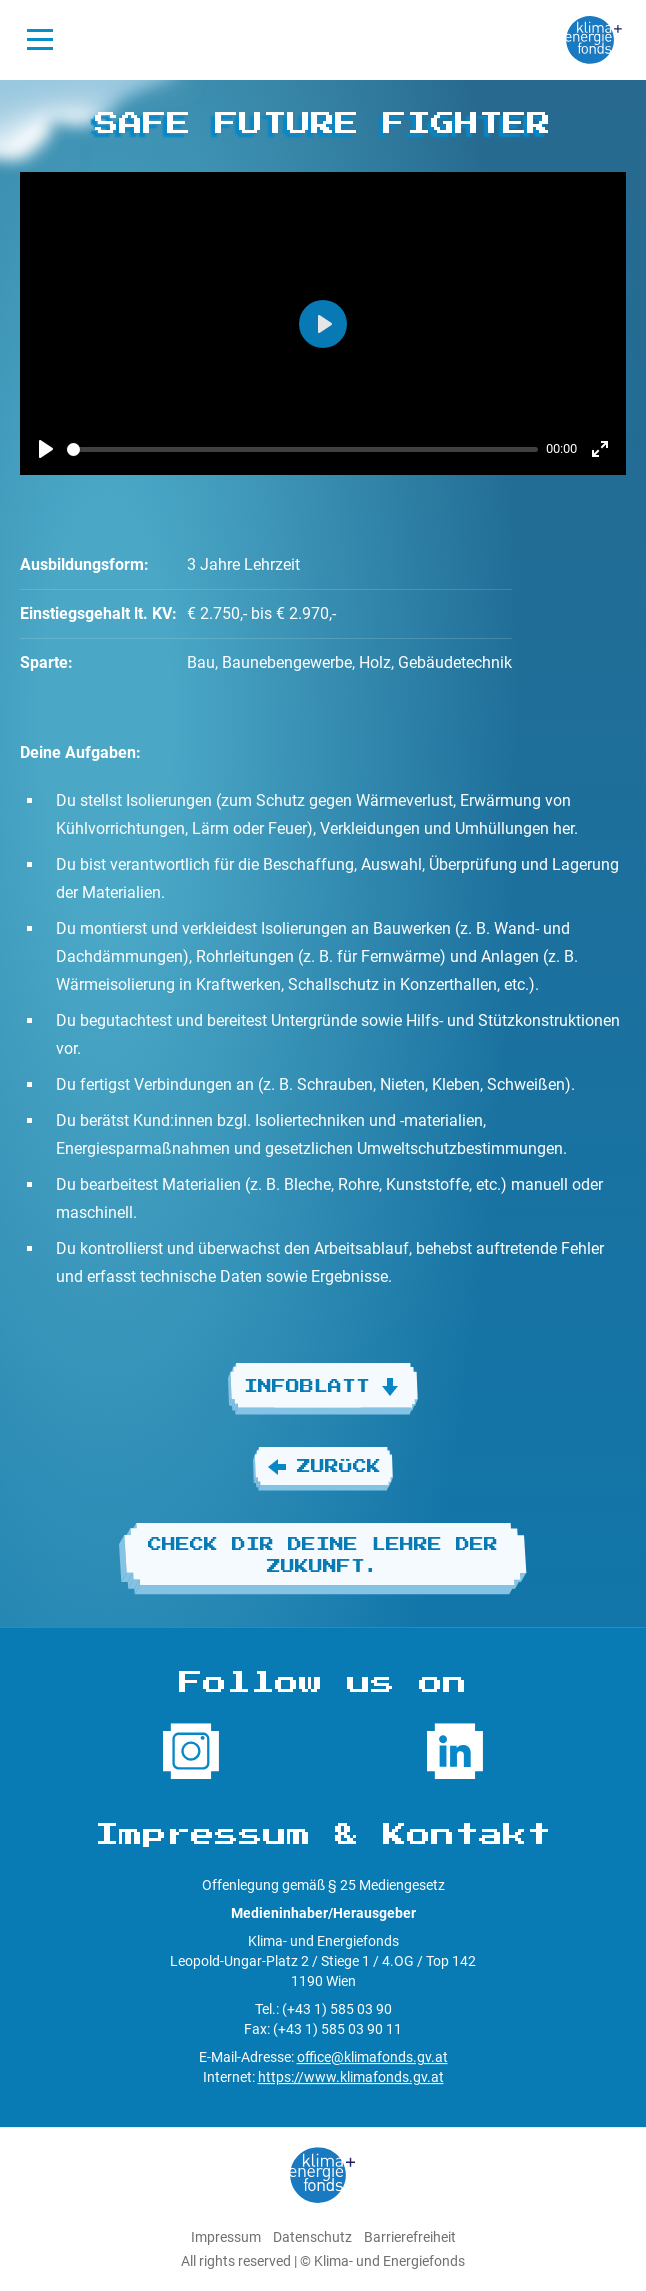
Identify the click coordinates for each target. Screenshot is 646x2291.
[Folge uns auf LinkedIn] (455, 1751)
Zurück (323, 1467)
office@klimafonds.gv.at (372, 2057)
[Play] (46, 449)
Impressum (226, 2237)
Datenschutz (312, 2237)
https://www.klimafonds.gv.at (351, 2077)
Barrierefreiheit (410, 2237)
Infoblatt (323, 1387)
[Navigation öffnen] (40, 40)
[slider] (302, 449)
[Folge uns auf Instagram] (191, 1751)
